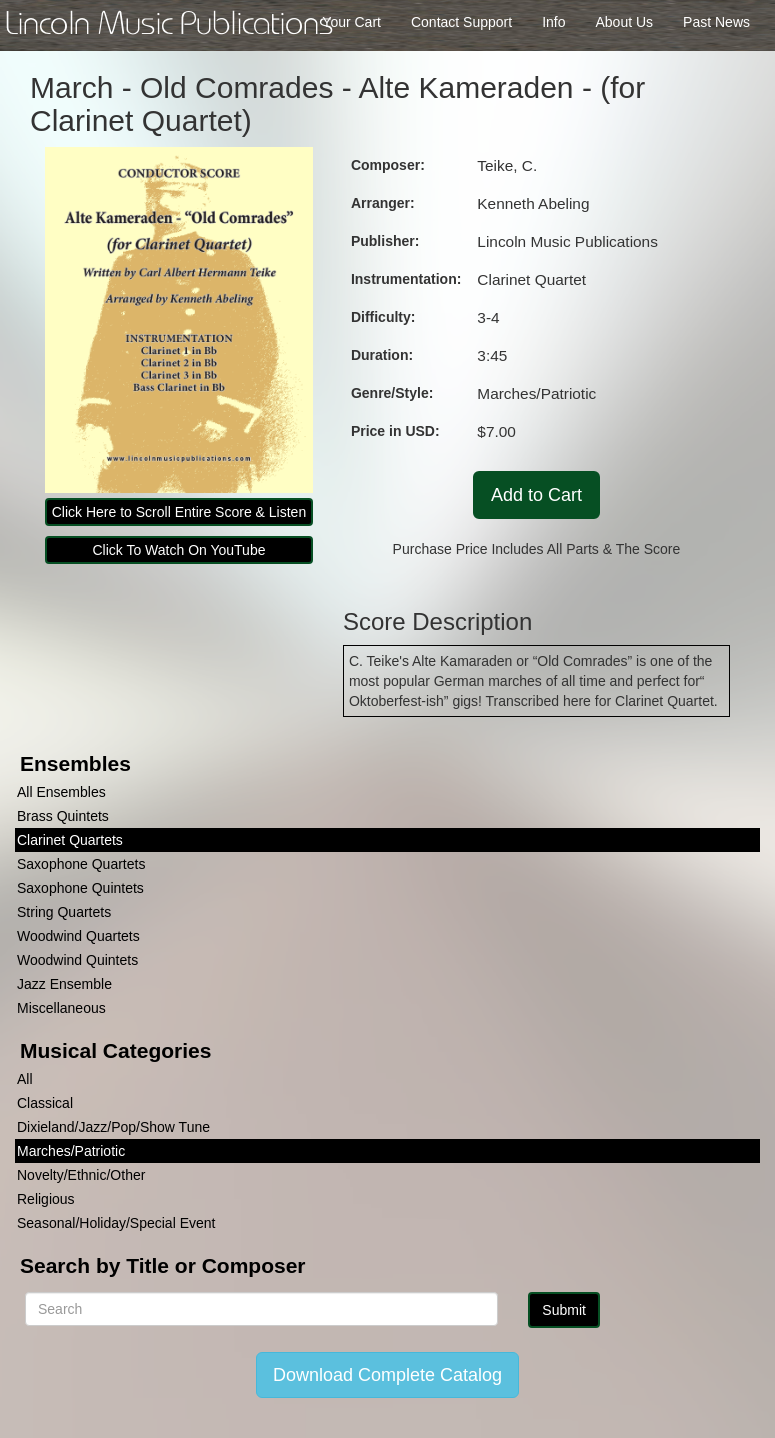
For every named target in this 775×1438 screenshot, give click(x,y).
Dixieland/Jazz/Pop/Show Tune (113, 1127)
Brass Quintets (63, 816)
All (25, 1079)
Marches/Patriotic (71, 1151)
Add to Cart (536, 495)
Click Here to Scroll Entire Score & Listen (179, 512)
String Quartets (64, 912)
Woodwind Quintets (77, 960)
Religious (46, 1199)
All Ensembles (61, 792)
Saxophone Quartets (81, 864)
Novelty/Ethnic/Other (81, 1175)
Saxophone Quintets (80, 888)
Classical (45, 1103)
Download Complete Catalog (387, 1375)
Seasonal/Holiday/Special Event (116, 1223)
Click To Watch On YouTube (178, 550)
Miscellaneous (61, 1008)
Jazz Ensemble (64, 984)
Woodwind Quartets (78, 936)
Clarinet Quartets (70, 840)
